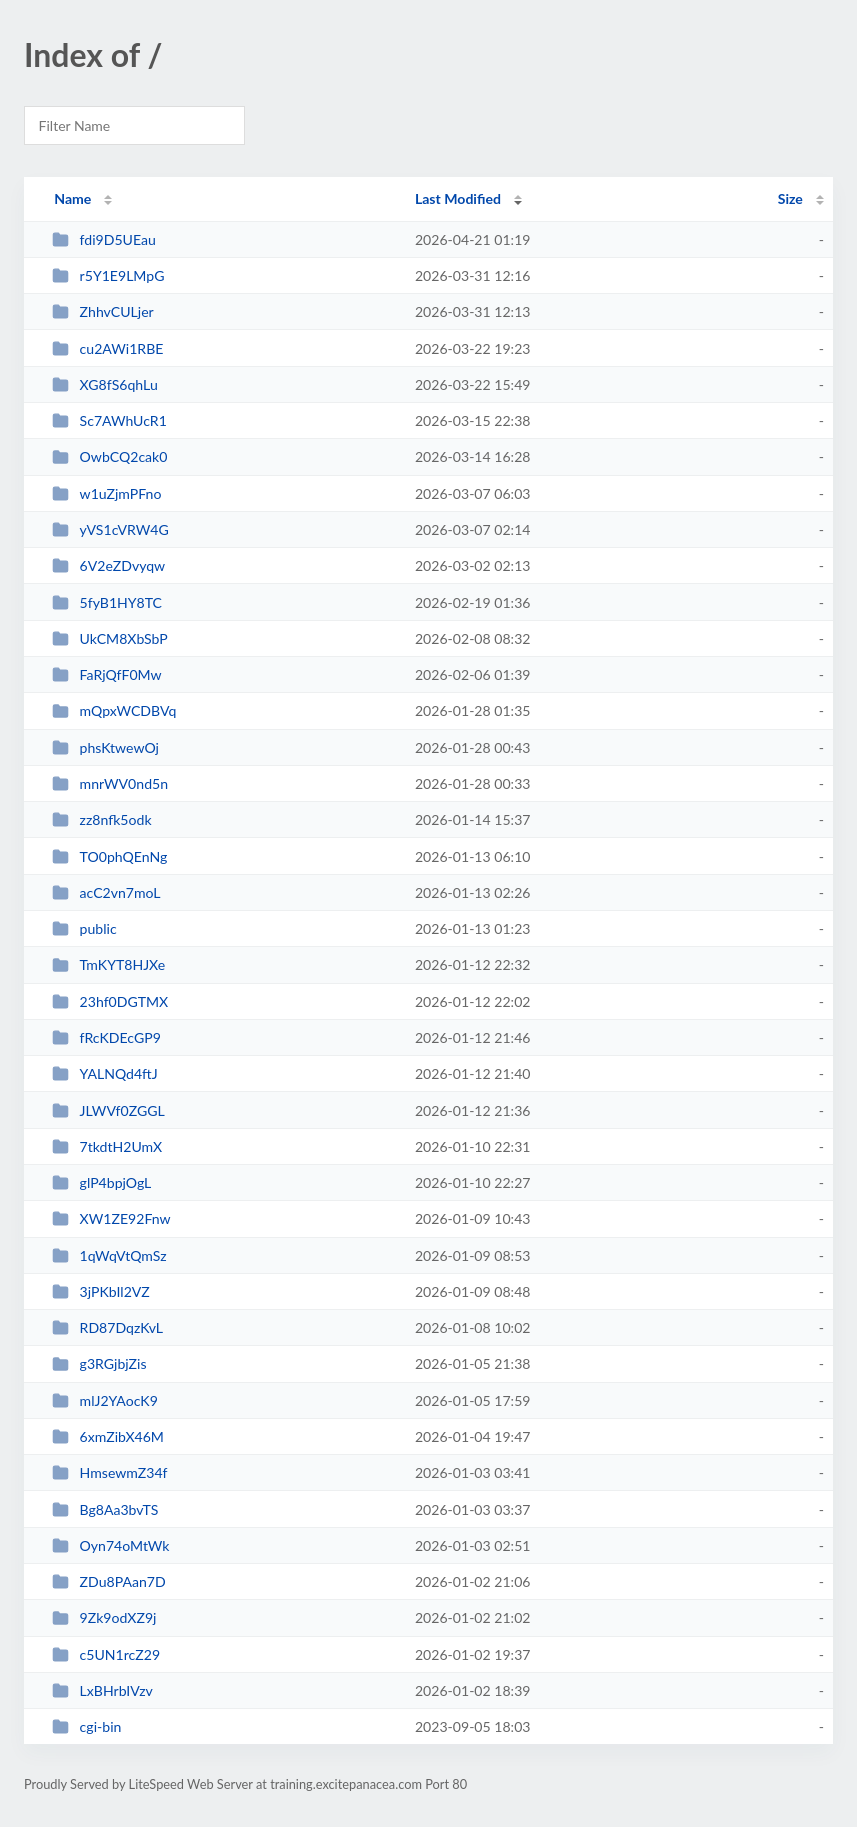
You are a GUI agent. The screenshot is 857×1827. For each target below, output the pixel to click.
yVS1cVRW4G (110, 529)
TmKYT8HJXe (108, 964)
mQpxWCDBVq (114, 710)
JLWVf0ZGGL (108, 1110)
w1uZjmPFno (106, 493)
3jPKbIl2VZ (101, 1291)
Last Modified (458, 198)
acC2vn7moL (106, 892)
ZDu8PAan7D (109, 1581)
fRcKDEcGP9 (106, 1037)
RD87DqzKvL (107, 1327)
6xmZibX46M (108, 1436)
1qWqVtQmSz (109, 1255)
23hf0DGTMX (110, 1001)
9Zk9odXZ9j (104, 1617)
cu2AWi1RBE (107, 348)
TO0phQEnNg (109, 856)
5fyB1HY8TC (107, 602)
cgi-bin (86, 1726)
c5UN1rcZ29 (106, 1654)
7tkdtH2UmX (107, 1146)
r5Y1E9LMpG (108, 275)
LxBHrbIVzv (102, 1690)
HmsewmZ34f (109, 1472)
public (84, 928)
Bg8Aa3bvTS (105, 1509)
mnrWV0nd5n (110, 783)
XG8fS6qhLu (105, 384)
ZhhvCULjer (103, 311)
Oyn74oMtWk (110, 1545)
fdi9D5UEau (104, 239)
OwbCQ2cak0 (109, 456)
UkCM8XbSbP (110, 638)
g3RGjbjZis (99, 1363)
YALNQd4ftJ (105, 1073)
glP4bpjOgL (101, 1182)
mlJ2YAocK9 (105, 1400)
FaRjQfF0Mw (106, 674)
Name (72, 198)
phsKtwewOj (105, 747)
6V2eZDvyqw (108, 565)
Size (790, 198)
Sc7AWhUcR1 (109, 420)
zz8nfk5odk (101, 819)
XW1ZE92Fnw (111, 1218)
